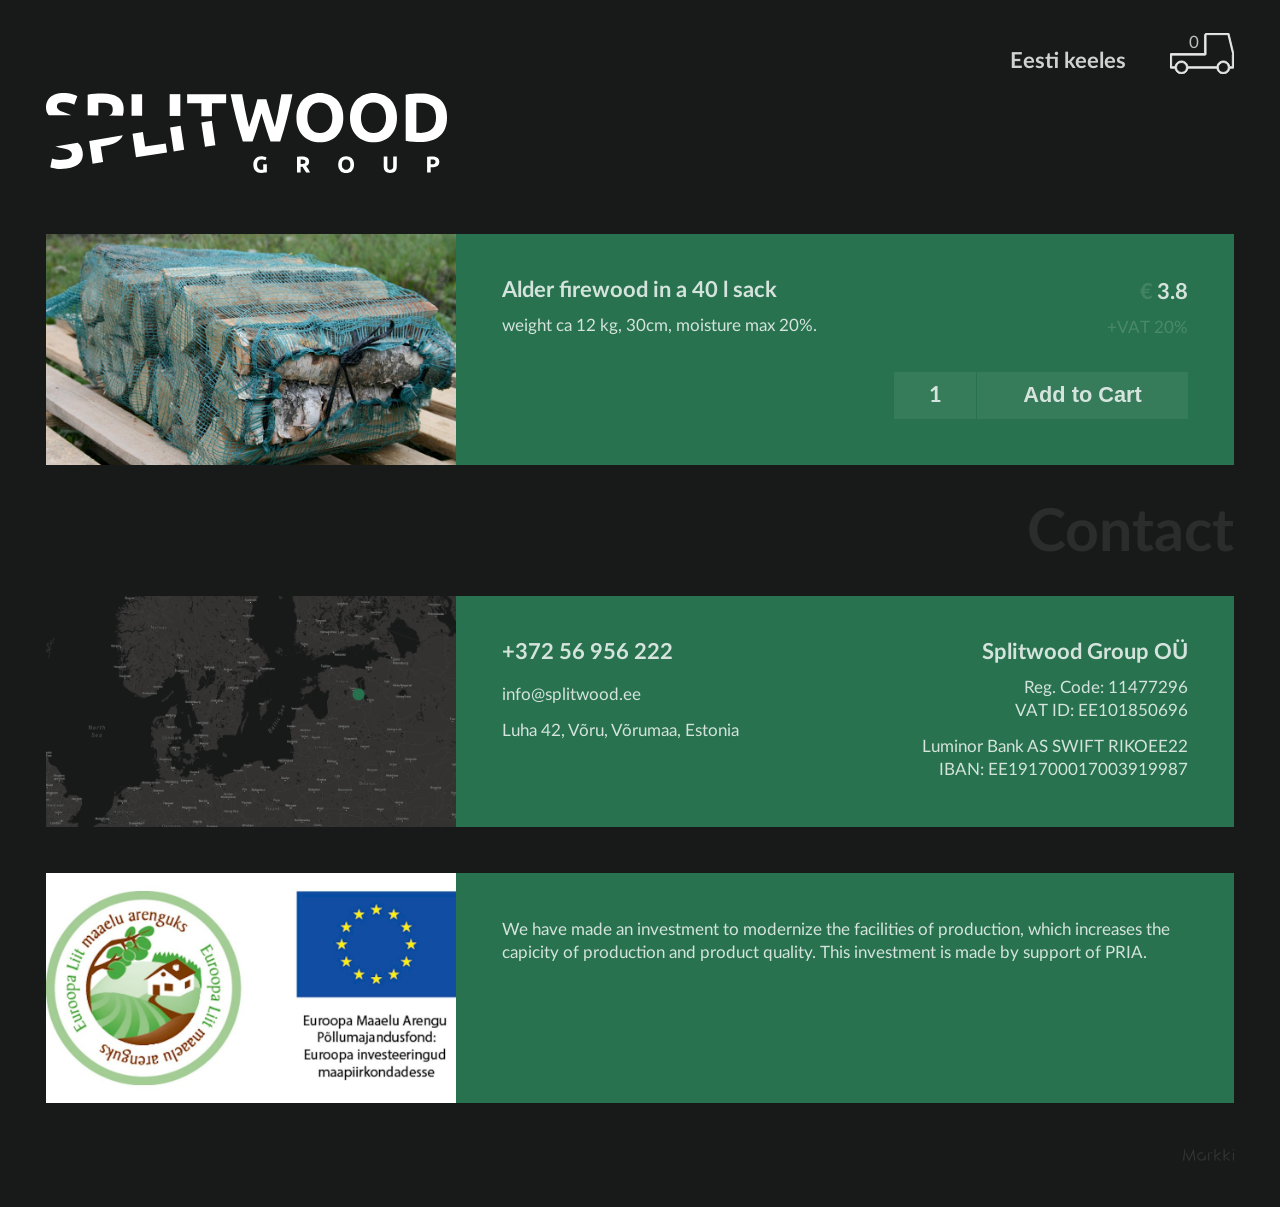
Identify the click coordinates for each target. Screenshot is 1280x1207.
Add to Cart (1082, 394)
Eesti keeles (1068, 61)
